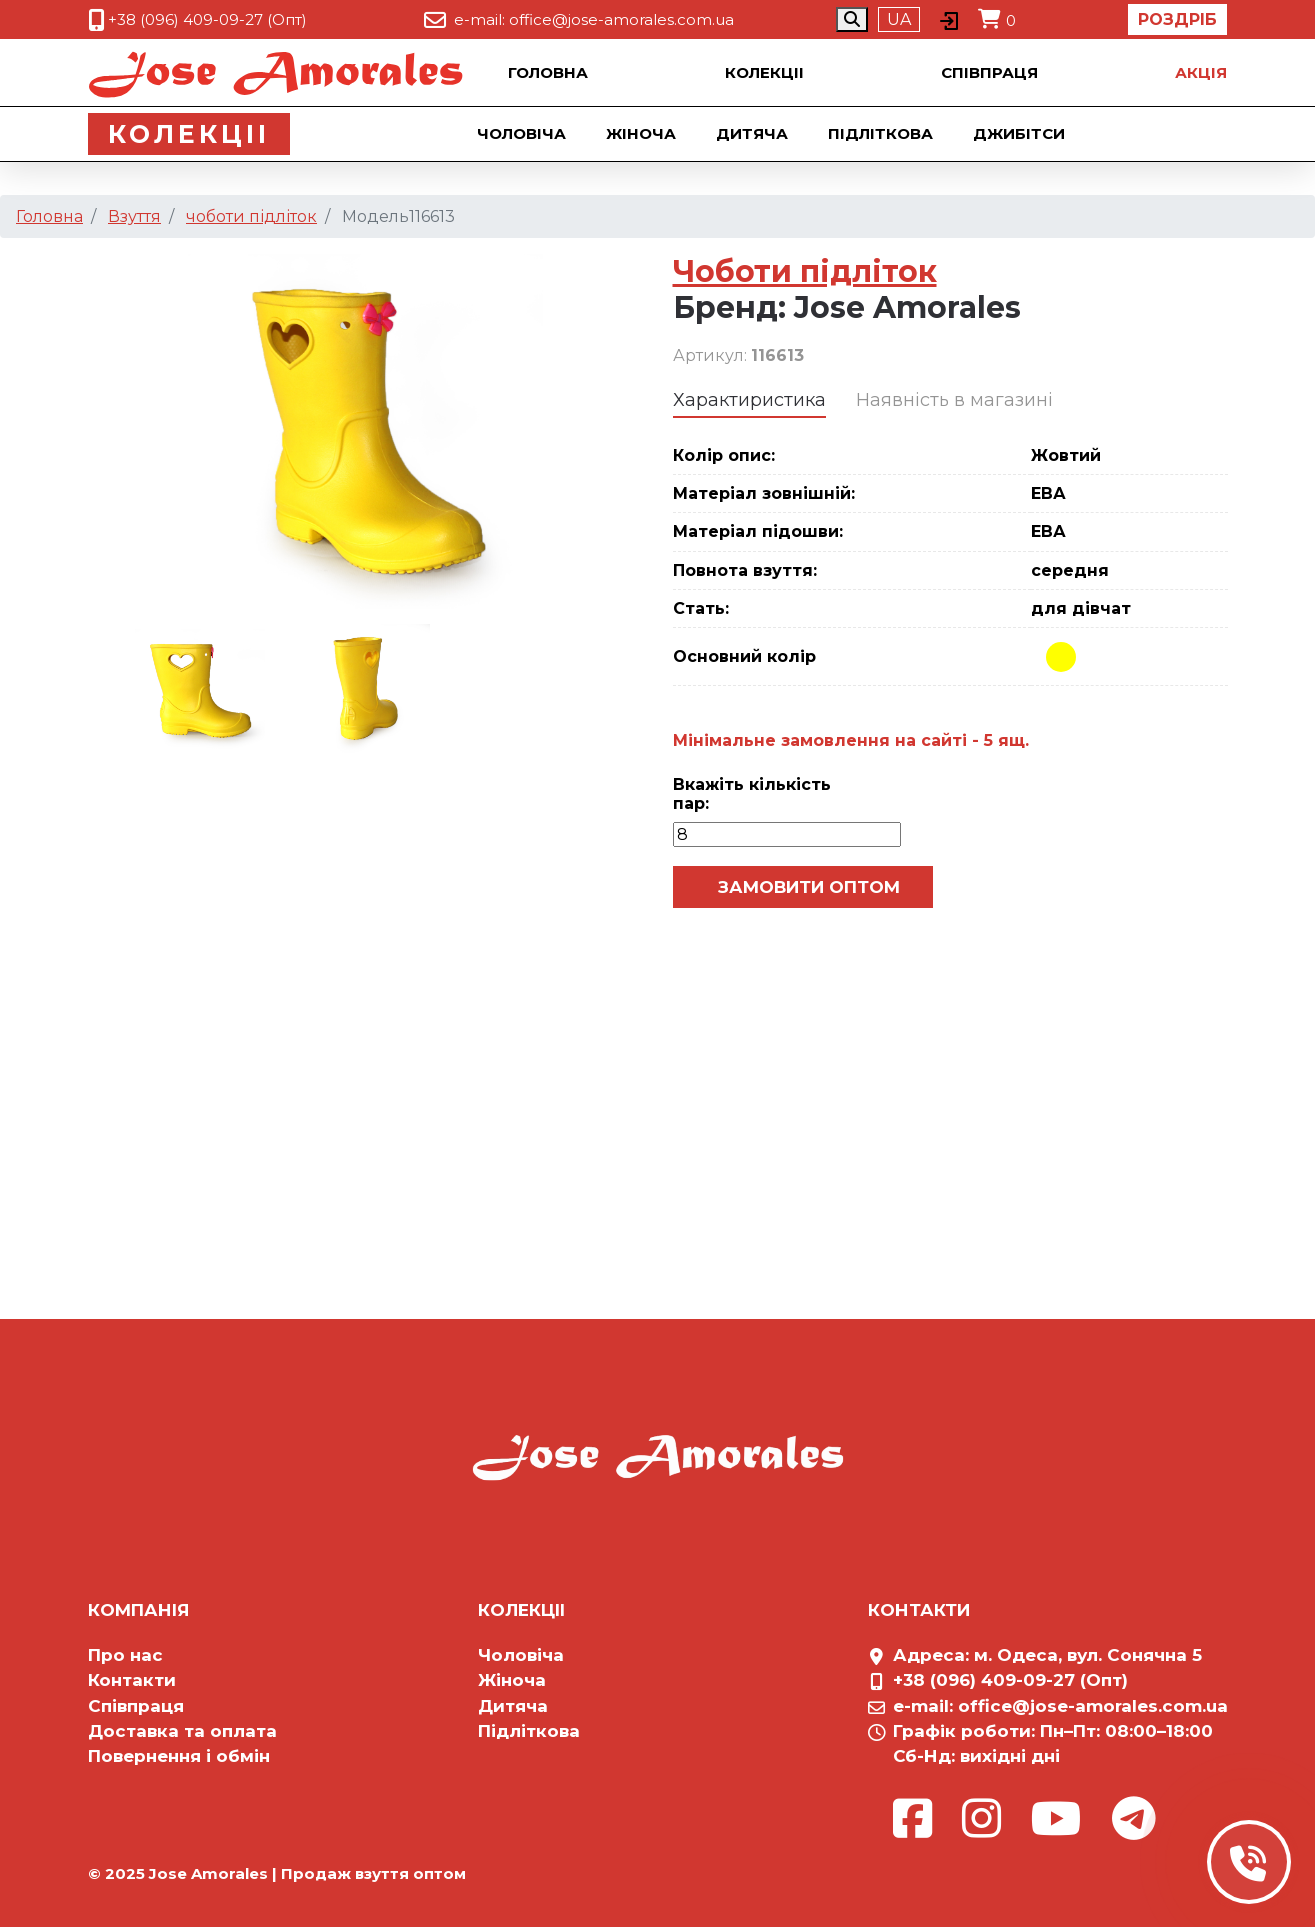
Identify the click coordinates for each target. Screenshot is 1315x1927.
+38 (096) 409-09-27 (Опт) (207, 19)
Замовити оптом (806, 887)
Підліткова (880, 133)
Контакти (132, 1680)
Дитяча (752, 133)
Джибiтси (1019, 133)
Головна (548, 72)
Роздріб (1177, 19)
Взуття (134, 216)
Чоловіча (521, 133)
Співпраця (989, 72)
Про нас (125, 1655)
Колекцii (764, 72)
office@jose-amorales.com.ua (621, 19)
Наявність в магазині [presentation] (954, 400)
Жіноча (641, 133)
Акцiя (1201, 72)
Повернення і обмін (179, 1756)
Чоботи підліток (805, 271)
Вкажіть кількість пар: (752, 794)
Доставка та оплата (182, 1731)
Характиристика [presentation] (749, 400)
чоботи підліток (251, 216)
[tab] (749, 401)
